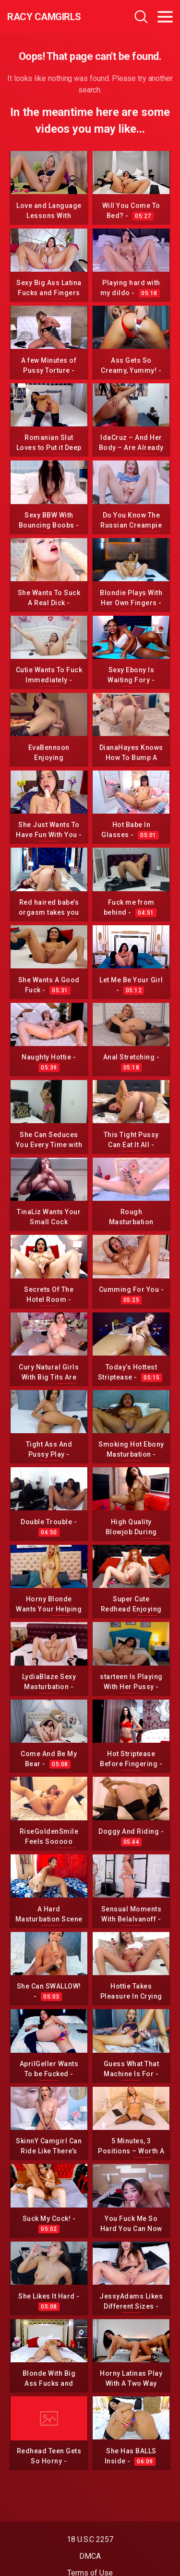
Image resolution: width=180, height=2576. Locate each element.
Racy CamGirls (44, 16)
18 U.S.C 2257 (90, 2539)
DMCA (90, 2556)
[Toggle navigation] (165, 17)
